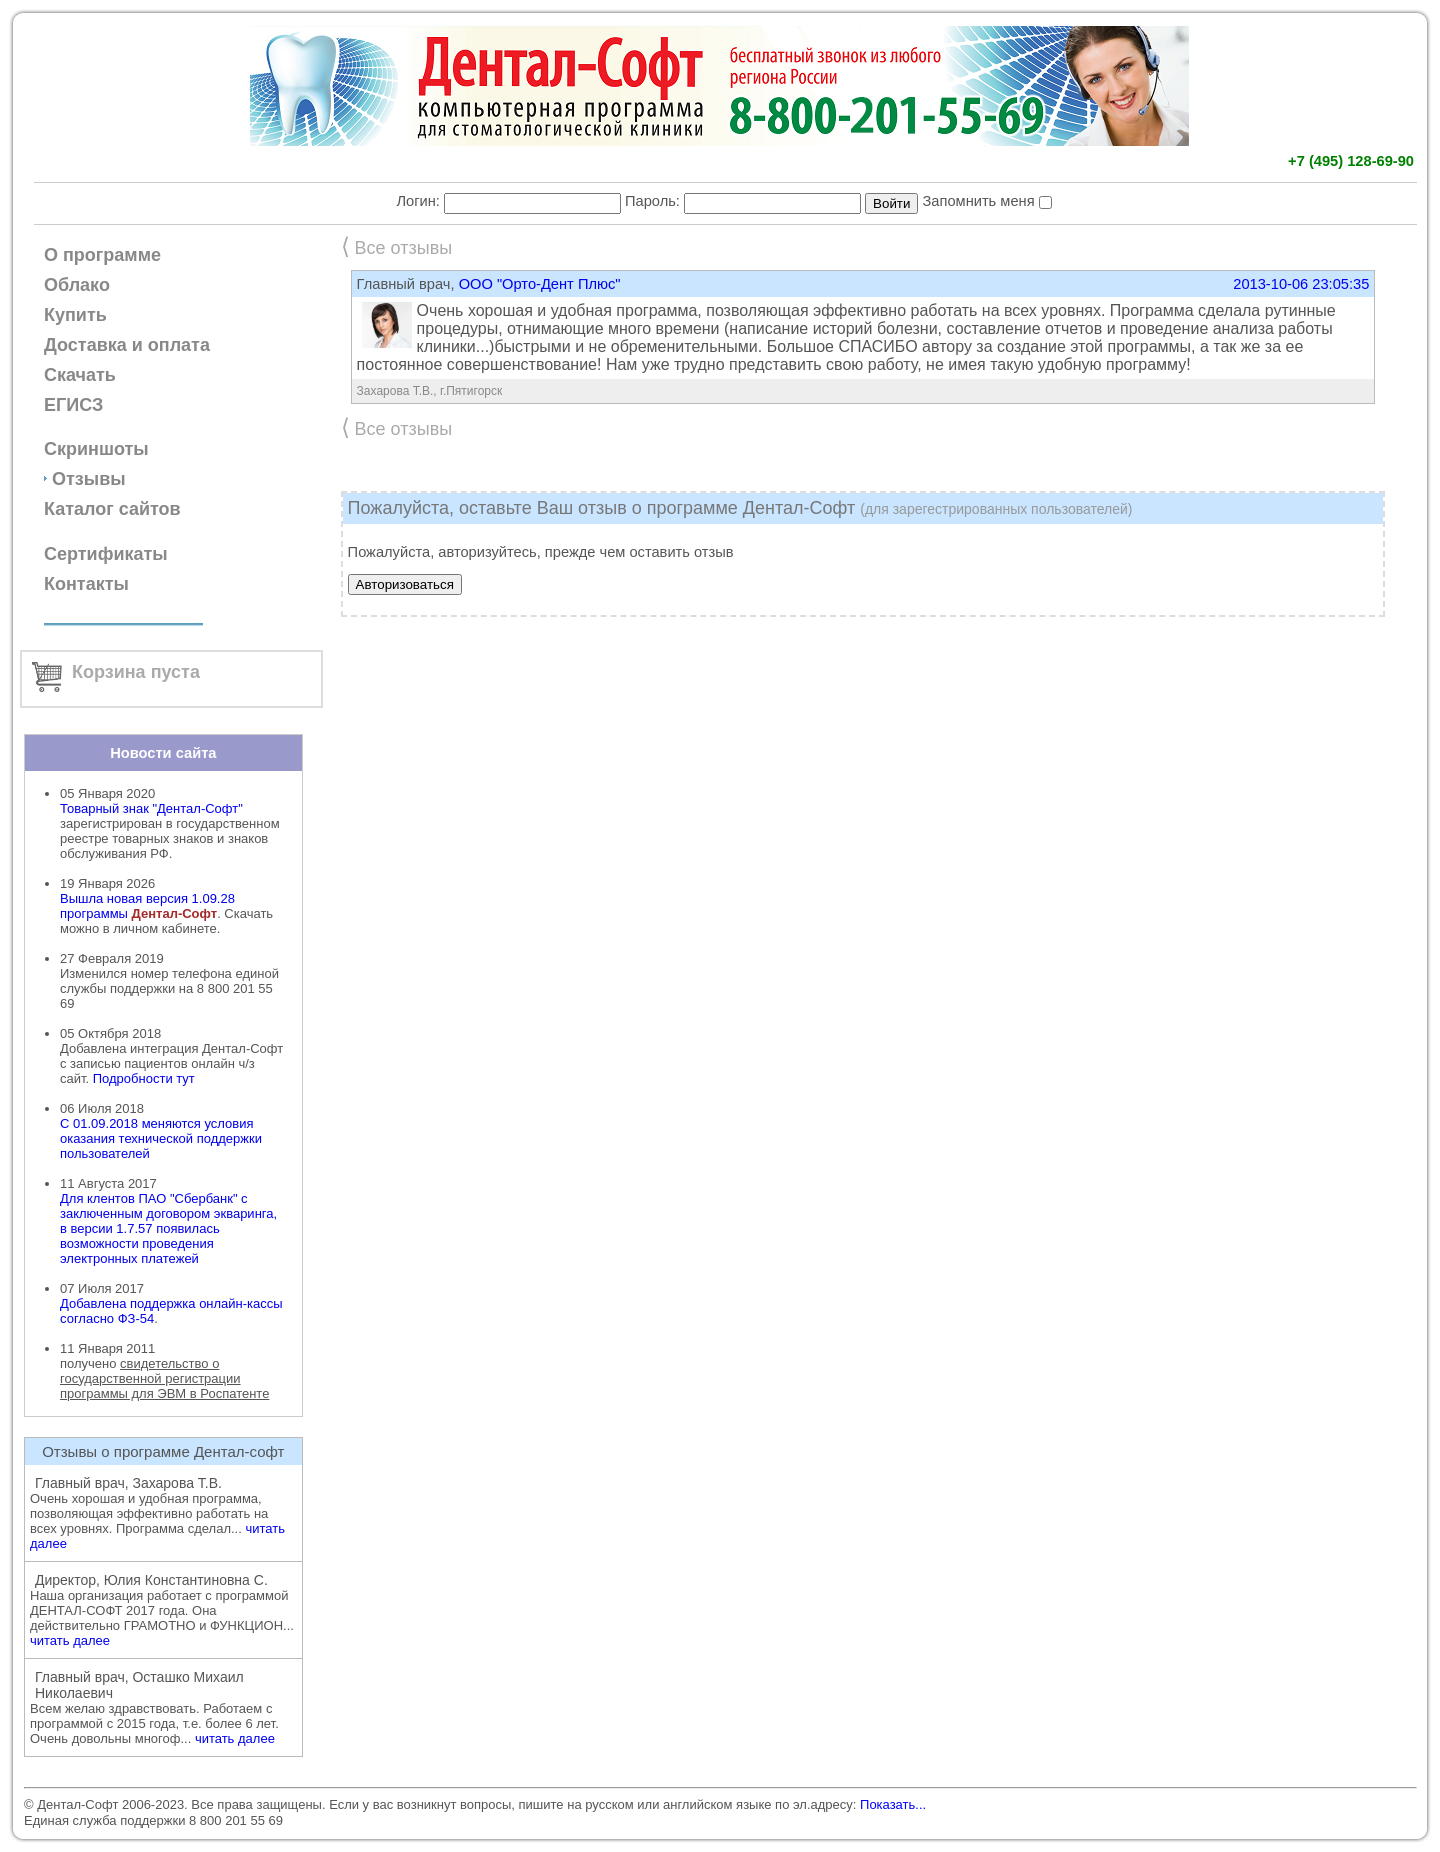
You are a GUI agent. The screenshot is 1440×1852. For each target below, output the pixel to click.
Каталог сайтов (112, 509)
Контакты (86, 584)
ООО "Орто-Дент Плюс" (540, 284)
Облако (77, 285)
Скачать (80, 375)
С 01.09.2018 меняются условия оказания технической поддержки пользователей (161, 1138)
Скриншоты (96, 449)
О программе (102, 255)
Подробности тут (144, 1078)
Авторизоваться (405, 584)
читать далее (70, 1640)
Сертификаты (106, 554)
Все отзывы (397, 248)
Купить (75, 315)
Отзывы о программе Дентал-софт (163, 1451)
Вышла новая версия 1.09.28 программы (147, 906)
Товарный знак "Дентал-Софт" (151, 808)
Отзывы (89, 479)
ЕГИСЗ (73, 405)
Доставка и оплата (127, 345)
